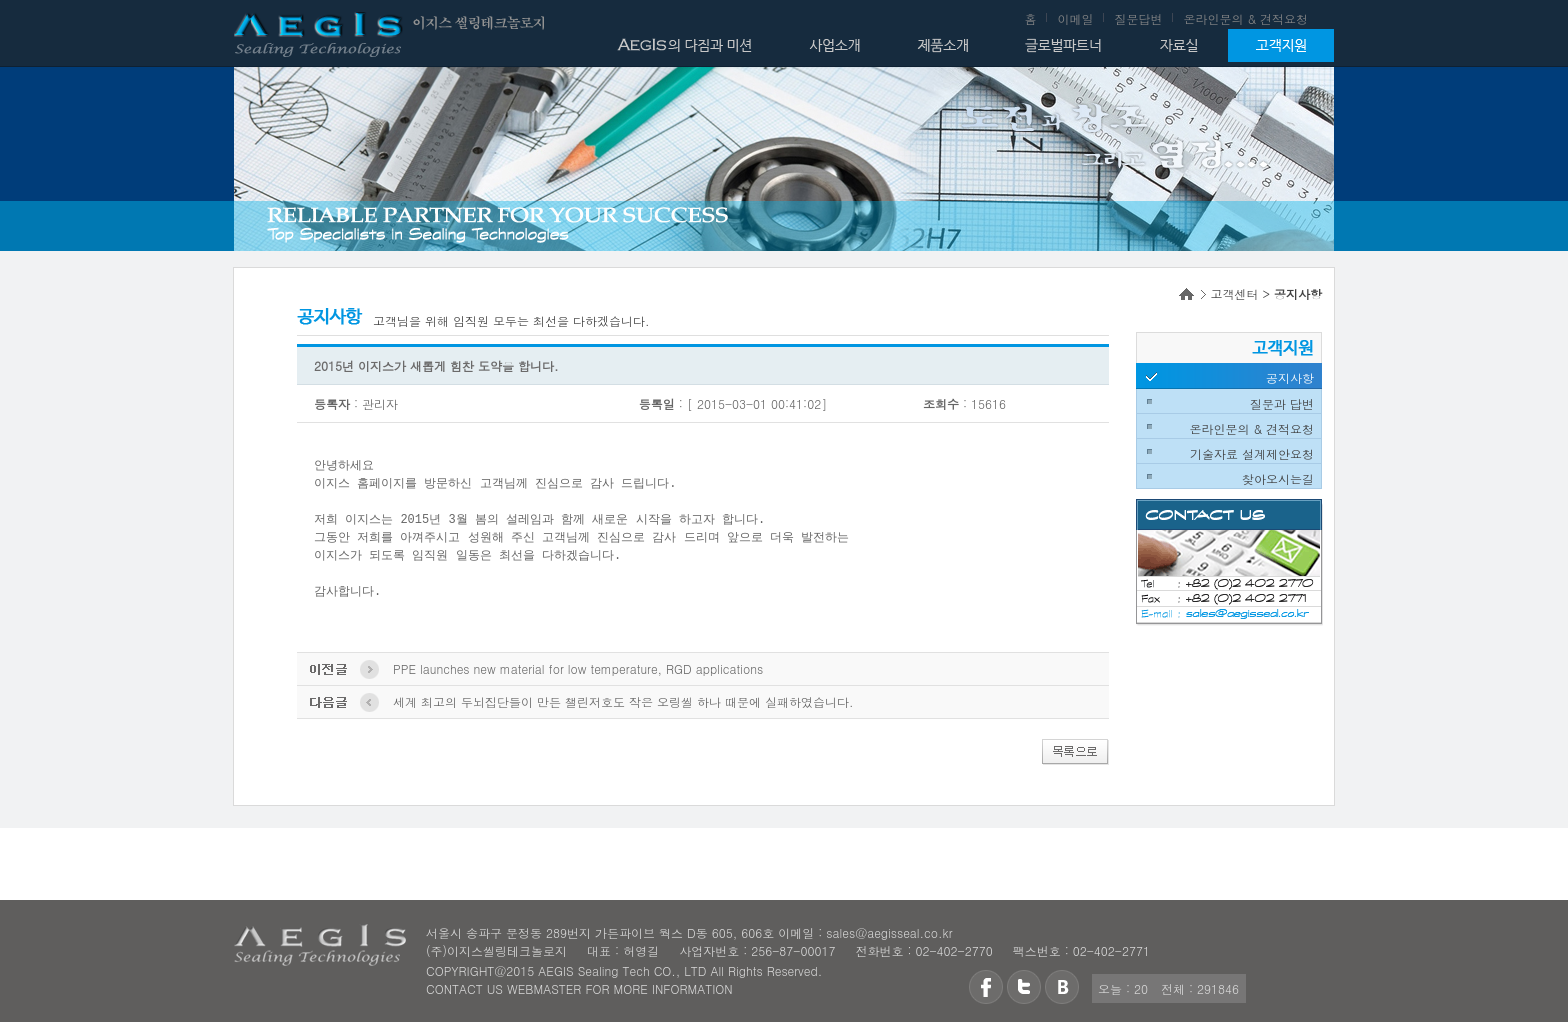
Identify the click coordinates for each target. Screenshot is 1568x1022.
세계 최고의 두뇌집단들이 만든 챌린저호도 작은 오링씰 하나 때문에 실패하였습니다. (623, 701)
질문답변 (1138, 18)
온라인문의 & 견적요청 (1245, 18)
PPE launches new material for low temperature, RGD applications (578, 668)
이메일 (1075, 18)
